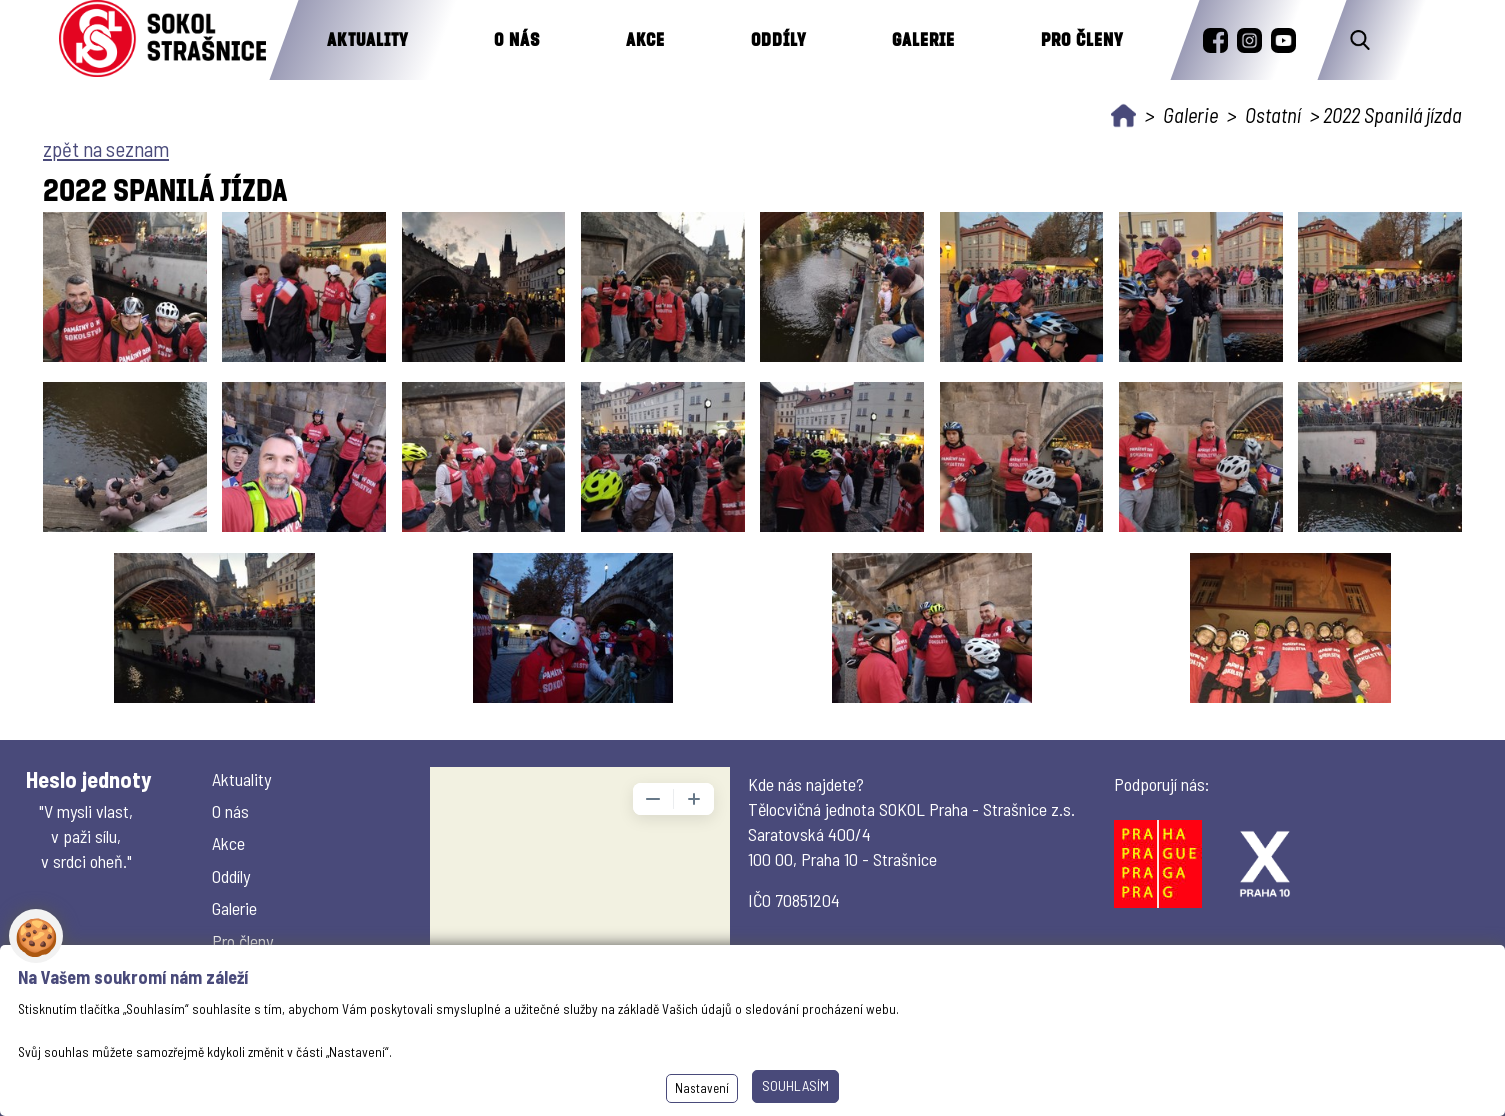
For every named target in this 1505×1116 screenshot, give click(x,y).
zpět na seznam (106, 148)
